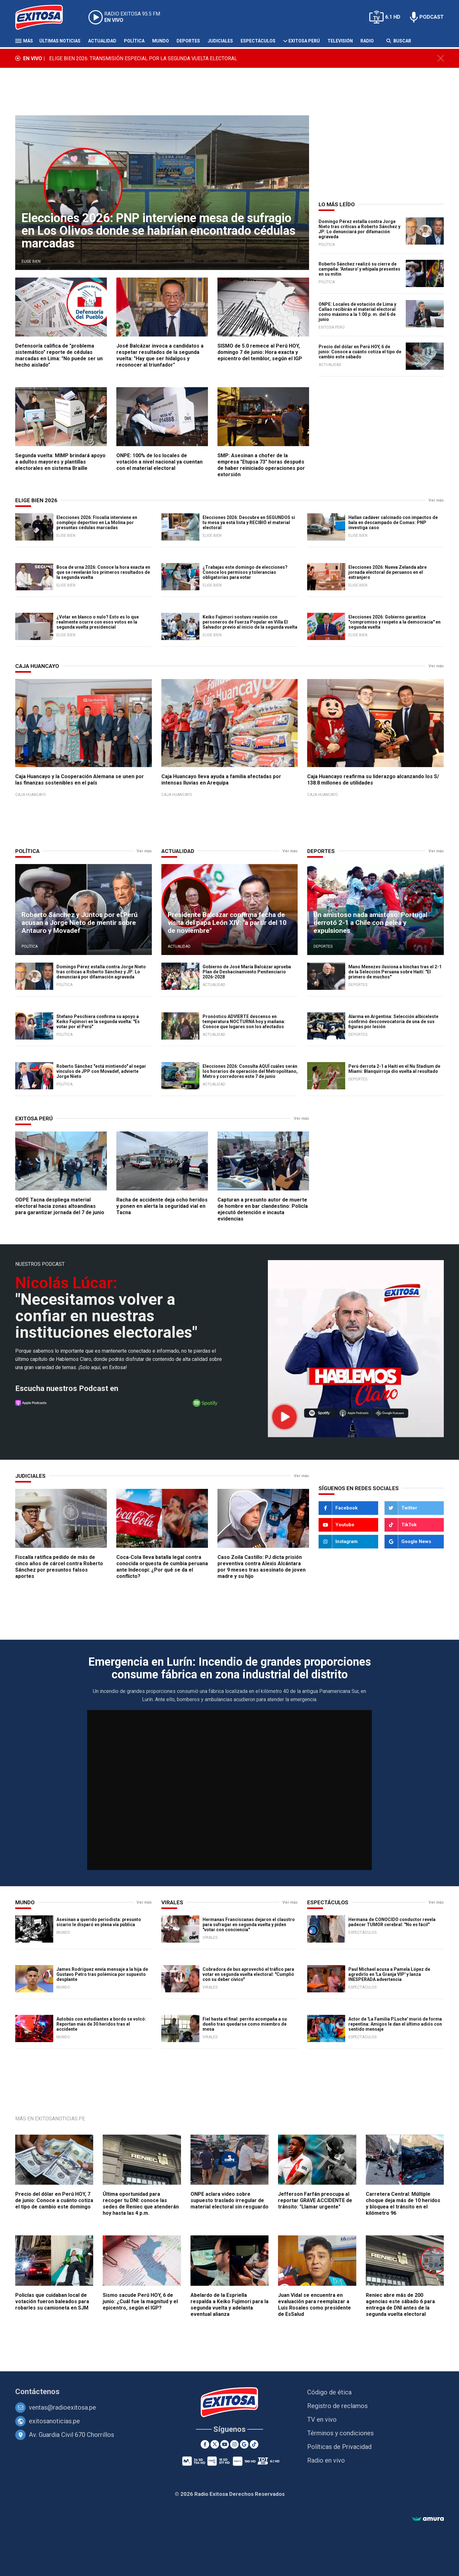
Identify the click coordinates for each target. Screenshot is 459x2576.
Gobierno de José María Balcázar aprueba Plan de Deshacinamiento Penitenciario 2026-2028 (247, 971)
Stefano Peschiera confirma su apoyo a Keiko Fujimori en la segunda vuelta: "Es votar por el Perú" (98, 1021)
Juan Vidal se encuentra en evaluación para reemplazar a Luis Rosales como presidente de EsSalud (314, 2304)
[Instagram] (348, 1541)
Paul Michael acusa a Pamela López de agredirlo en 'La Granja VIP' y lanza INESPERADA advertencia (389, 1974)
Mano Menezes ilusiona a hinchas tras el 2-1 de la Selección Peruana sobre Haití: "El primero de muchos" (395, 971)
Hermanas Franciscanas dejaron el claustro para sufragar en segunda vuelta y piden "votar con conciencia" (249, 1924)
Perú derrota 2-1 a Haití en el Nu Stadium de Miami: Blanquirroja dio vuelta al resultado (394, 1069)
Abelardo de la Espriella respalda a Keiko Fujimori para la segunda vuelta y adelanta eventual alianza (229, 2304)
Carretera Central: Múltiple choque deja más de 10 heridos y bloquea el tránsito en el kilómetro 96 (403, 2203)
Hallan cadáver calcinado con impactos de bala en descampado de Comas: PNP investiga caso (393, 522)
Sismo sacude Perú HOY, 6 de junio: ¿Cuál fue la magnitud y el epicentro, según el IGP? (140, 2301)
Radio (367, 40)
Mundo (160, 40)
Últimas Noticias (60, 40)
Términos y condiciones (340, 2433)
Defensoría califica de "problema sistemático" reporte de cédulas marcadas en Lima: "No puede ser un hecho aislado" (59, 355)
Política (134, 40)
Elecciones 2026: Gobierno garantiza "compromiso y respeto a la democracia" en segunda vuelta (394, 622)
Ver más (436, 500)
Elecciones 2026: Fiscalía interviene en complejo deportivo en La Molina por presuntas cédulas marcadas (96, 522)
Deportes (188, 40)
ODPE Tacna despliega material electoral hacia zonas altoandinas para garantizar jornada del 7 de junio (59, 1206)
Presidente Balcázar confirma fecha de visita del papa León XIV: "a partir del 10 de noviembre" (227, 922)
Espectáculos (258, 40)
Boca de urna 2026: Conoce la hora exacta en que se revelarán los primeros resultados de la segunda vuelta (103, 572)
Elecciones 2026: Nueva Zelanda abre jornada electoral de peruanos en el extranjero (387, 572)
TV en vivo (322, 2419)
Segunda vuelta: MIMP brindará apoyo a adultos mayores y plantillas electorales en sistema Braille (60, 461)
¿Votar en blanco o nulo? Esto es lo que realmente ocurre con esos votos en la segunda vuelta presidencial (97, 622)
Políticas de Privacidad (339, 2447)
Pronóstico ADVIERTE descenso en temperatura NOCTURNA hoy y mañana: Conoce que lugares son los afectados (244, 1021)
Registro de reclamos (337, 2406)
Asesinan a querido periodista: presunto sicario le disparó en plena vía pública (98, 1922)
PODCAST (431, 17)
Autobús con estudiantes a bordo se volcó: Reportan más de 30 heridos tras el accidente (101, 2024)
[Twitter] (414, 1508)
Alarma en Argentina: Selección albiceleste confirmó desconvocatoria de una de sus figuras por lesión (393, 1021)
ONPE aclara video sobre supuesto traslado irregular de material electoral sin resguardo (229, 2200)
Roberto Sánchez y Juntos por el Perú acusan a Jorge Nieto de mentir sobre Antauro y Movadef (80, 922)
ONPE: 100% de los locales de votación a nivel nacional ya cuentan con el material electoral (159, 461)
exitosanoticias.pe (54, 2421)
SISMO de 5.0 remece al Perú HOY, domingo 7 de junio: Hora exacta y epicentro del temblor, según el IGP (259, 352)
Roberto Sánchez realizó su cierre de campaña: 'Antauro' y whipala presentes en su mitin (359, 269)
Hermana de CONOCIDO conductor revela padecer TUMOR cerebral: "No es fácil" (392, 1922)
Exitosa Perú (304, 40)
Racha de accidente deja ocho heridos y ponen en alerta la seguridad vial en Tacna (162, 1206)
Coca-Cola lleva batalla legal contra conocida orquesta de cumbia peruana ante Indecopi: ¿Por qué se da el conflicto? (162, 1566)
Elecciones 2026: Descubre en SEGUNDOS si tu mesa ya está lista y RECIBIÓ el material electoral (249, 522)
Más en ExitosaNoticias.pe (50, 2119)
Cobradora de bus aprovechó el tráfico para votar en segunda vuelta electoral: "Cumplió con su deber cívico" (248, 1974)
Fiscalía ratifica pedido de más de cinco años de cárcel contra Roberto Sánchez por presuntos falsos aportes (59, 1566)
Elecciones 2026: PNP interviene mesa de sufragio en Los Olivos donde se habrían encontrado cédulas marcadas (158, 230)
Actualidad (102, 40)
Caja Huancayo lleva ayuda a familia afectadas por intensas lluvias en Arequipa (221, 779)
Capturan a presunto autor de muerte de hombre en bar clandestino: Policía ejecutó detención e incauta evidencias (262, 1209)
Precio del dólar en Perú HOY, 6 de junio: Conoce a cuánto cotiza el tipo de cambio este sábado (360, 351)
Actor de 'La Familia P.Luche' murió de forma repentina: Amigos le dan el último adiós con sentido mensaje (395, 2024)
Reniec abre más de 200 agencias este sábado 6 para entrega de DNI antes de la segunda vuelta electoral (400, 2304)
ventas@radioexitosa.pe (62, 2407)
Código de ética (329, 2392)
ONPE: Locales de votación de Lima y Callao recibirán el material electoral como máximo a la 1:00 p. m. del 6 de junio (357, 312)
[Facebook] (348, 1508)
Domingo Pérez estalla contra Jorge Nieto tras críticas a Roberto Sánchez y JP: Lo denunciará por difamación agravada (359, 229)
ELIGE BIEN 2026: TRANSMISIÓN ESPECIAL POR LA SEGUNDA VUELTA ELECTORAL (143, 58)
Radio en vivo (326, 2460)
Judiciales (220, 40)
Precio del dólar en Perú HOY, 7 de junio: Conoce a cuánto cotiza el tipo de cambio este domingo (54, 2200)
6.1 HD (392, 17)
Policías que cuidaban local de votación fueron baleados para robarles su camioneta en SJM (52, 2301)
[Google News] (414, 1541)
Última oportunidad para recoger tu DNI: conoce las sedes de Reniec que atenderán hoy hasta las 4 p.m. (141, 2203)
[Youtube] (348, 1525)
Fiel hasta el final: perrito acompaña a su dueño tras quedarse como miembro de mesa (245, 2024)
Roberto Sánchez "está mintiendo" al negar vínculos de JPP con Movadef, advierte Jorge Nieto (101, 1071)
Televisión (340, 40)
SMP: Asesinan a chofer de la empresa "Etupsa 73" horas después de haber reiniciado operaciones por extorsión (261, 464)
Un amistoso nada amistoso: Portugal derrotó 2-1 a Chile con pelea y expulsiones (370, 922)
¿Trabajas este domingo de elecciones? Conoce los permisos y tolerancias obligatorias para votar (245, 572)
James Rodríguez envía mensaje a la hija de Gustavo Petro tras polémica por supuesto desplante (102, 1974)
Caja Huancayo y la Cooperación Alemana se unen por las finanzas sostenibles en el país (79, 779)
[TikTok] (414, 1525)
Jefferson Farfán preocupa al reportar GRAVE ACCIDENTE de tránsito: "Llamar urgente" (315, 2200)
